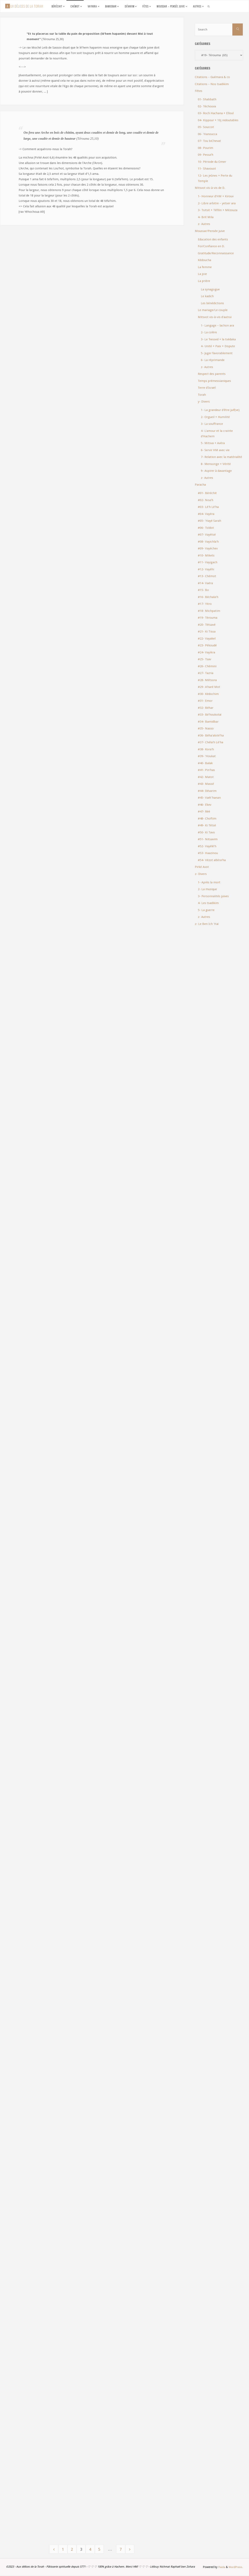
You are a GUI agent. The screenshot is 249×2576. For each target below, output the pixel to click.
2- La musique (207, 889)
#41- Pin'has (206, 770)
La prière (204, 281)
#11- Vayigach (207, 562)
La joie (202, 274)
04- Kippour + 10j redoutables (218, 120)
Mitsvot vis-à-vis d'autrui (215, 317)
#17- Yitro (205, 604)
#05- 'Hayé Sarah (209, 521)
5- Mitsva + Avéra (213, 443)
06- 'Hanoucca (207, 134)
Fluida (221, 2567)
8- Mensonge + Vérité (216, 464)
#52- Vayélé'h (207, 846)
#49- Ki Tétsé (207, 825)
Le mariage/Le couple (213, 310)
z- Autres (204, 224)
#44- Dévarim (207, 791)
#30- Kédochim (208, 694)
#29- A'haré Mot (209, 687)
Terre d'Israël (207, 388)
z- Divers (201, 874)
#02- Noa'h (205, 500)
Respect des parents (212, 374)
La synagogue (210, 289)
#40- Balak (205, 763)
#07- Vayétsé (207, 534)
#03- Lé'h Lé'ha (208, 507)
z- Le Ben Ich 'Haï (207, 924)
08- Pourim (205, 148)
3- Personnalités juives (213, 896)
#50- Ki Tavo (206, 832)
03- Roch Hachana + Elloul (216, 113)
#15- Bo (203, 590)
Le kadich (207, 296)
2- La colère (209, 332)
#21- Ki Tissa (206, 631)
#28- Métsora (207, 680)
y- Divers (204, 401)
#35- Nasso (206, 728)
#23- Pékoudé (207, 645)
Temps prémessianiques (214, 381)
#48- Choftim (207, 818)
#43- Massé (206, 784)
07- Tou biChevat (209, 141)
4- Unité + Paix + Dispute (218, 346)
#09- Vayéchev (208, 548)
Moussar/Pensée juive (210, 231)
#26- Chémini (207, 666)
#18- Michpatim (209, 611)
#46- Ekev (204, 804)
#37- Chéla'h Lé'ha (210, 742)
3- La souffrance (212, 424)
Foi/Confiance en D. (211, 246)
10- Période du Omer (212, 162)
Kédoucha (204, 260)
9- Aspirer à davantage (216, 471)
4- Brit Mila (205, 217)
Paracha (200, 484)
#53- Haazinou (208, 853)
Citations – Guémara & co (212, 77)
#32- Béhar (205, 708)
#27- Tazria (205, 673)
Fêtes (198, 91)
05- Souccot (206, 127)
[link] (208, 6)
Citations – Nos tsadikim (212, 84)
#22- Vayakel (206, 638)
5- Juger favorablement (217, 353)
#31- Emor (205, 701)
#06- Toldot (206, 528)
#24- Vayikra (206, 652)
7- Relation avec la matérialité (221, 457)
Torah (202, 395)
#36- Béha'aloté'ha (211, 735)
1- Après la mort (209, 882)
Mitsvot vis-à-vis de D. (210, 188)
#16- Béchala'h (208, 597)
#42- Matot (206, 777)
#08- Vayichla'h (208, 541)
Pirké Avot (202, 867)
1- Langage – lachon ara (217, 325)
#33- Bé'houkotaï (209, 714)
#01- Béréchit (207, 493)
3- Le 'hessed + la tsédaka (218, 339)
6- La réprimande (213, 360)
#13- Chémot (207, 576)
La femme (205, 267)
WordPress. (236, 2567)
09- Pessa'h (205, 155)
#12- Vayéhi (206, 569)
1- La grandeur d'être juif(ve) (220, 410)
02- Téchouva (207, 106)
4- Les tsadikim (208, 903)
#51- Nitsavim (207, 839)
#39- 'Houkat (207, 756)
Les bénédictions (212, 303)
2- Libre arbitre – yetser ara (217, 203)
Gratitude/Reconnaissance (216, 253)
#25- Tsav (204, 659)
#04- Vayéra (206, 514)
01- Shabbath (207, 99)
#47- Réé (204, 811)
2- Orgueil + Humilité (215, 417)
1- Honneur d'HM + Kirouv (216, 196)
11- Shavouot (207, 168)
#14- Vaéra (205, 583)
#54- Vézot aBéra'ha (212, 860)
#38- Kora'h (206, 749)
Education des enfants (213, 239)
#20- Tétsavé (206, 624)
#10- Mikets (206, 555)
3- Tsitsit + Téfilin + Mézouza (217, 210)
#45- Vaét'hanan (209, 797)
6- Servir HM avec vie (215, 450)
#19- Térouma (207, 617)
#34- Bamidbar (208, 721)
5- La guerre (206, 910)
